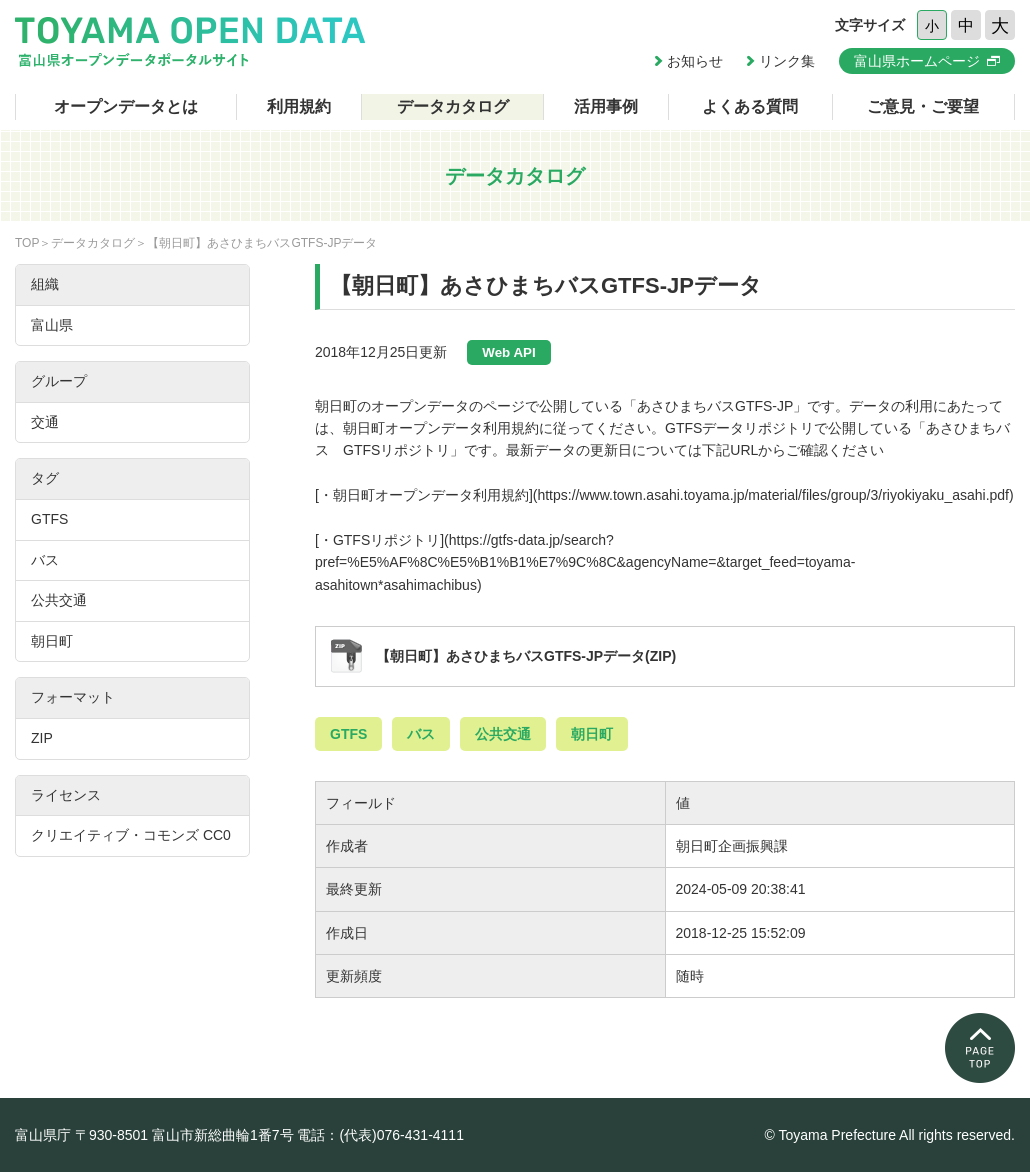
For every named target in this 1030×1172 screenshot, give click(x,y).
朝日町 (592, 734)
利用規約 (299, 106)
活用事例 (606, 106)
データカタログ (453, 106)
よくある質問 (750, 106)
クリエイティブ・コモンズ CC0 (131, 835)
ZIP (42, 738)
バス (421, 734)
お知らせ (695, 61)
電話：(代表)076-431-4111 (380, 1135)
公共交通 (503, 734)
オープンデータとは (126, 106)
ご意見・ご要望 (923, 106)
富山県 (52, 325)
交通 (45, 422)
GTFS (348, 734)
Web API (508, 352)
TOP (27, 243)
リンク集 (787, 61)
